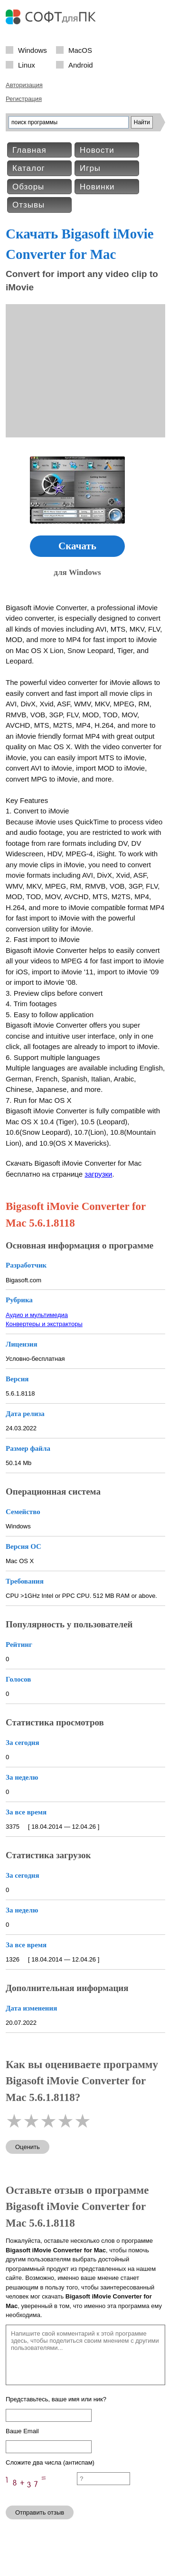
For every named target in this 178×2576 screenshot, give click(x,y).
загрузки (98, 1174)
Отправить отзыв (39, 2512)
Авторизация (24, 85)
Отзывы (28, 204)
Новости (97, 150)
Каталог (28, 168)
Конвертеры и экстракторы (44, 1324)
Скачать (77, 546)
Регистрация (24, 98)
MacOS (80, 50)
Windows (32, 50)
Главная (29, 150)
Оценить (27, 2146)
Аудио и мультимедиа (37, 1314)
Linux (26, 64)
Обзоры (28, 186)
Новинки (97, 186)
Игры (90, 168)
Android (80, 64)
